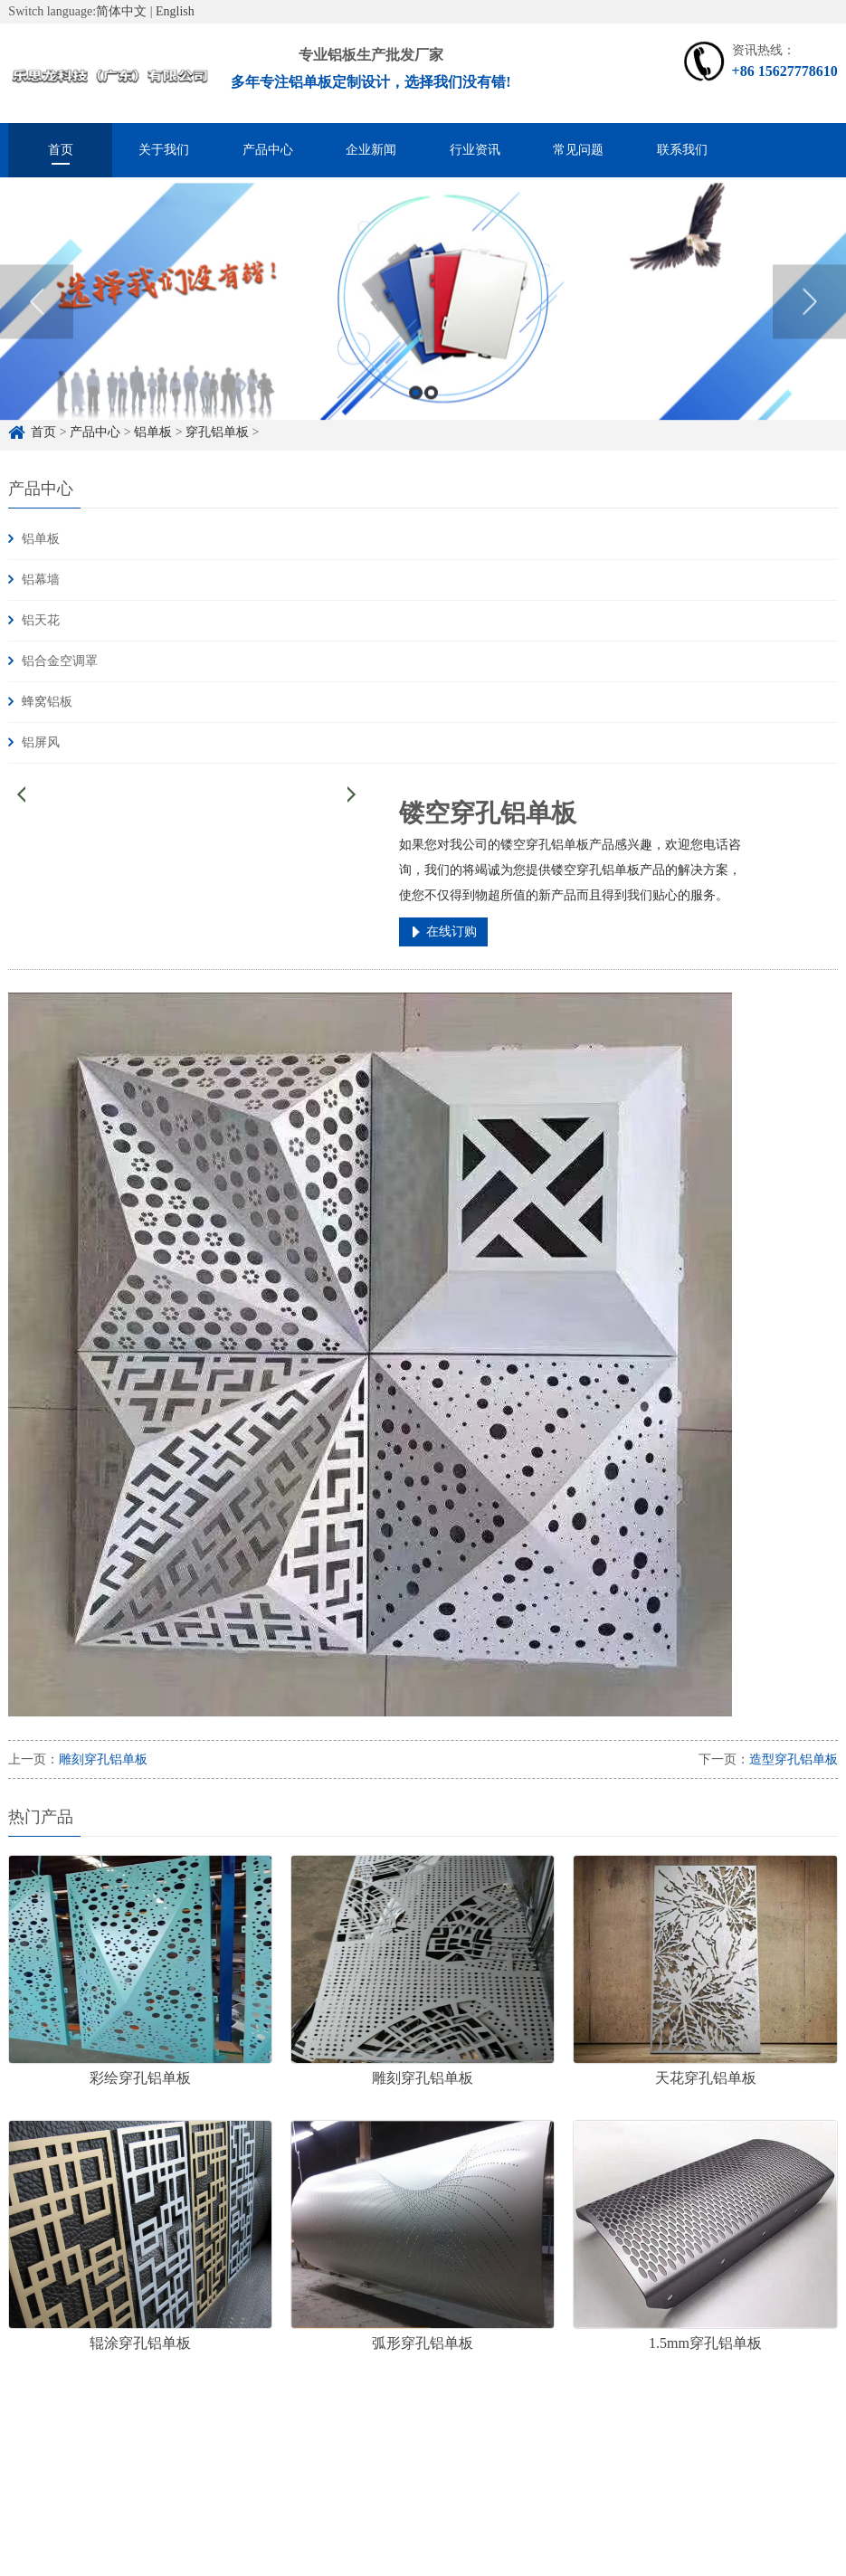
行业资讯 (475, 150)
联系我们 (682, 150)
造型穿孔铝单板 (793, 1759)
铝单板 (41, 539)
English (175, 11)
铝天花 (41, 620)
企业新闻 (371, 150)
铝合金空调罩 (60, 661)
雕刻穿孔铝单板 (103, 1759)
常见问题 (578, 150)
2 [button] (431, 409)
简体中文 (121, 11)
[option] (423, 318)
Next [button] (809, 317)
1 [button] (416, 409)
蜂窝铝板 (47, 701)
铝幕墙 (41, 579)
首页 (60, 150)
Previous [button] (36, 317)
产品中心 (267, 150)
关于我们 (163, 150)
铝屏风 (41, 742)
